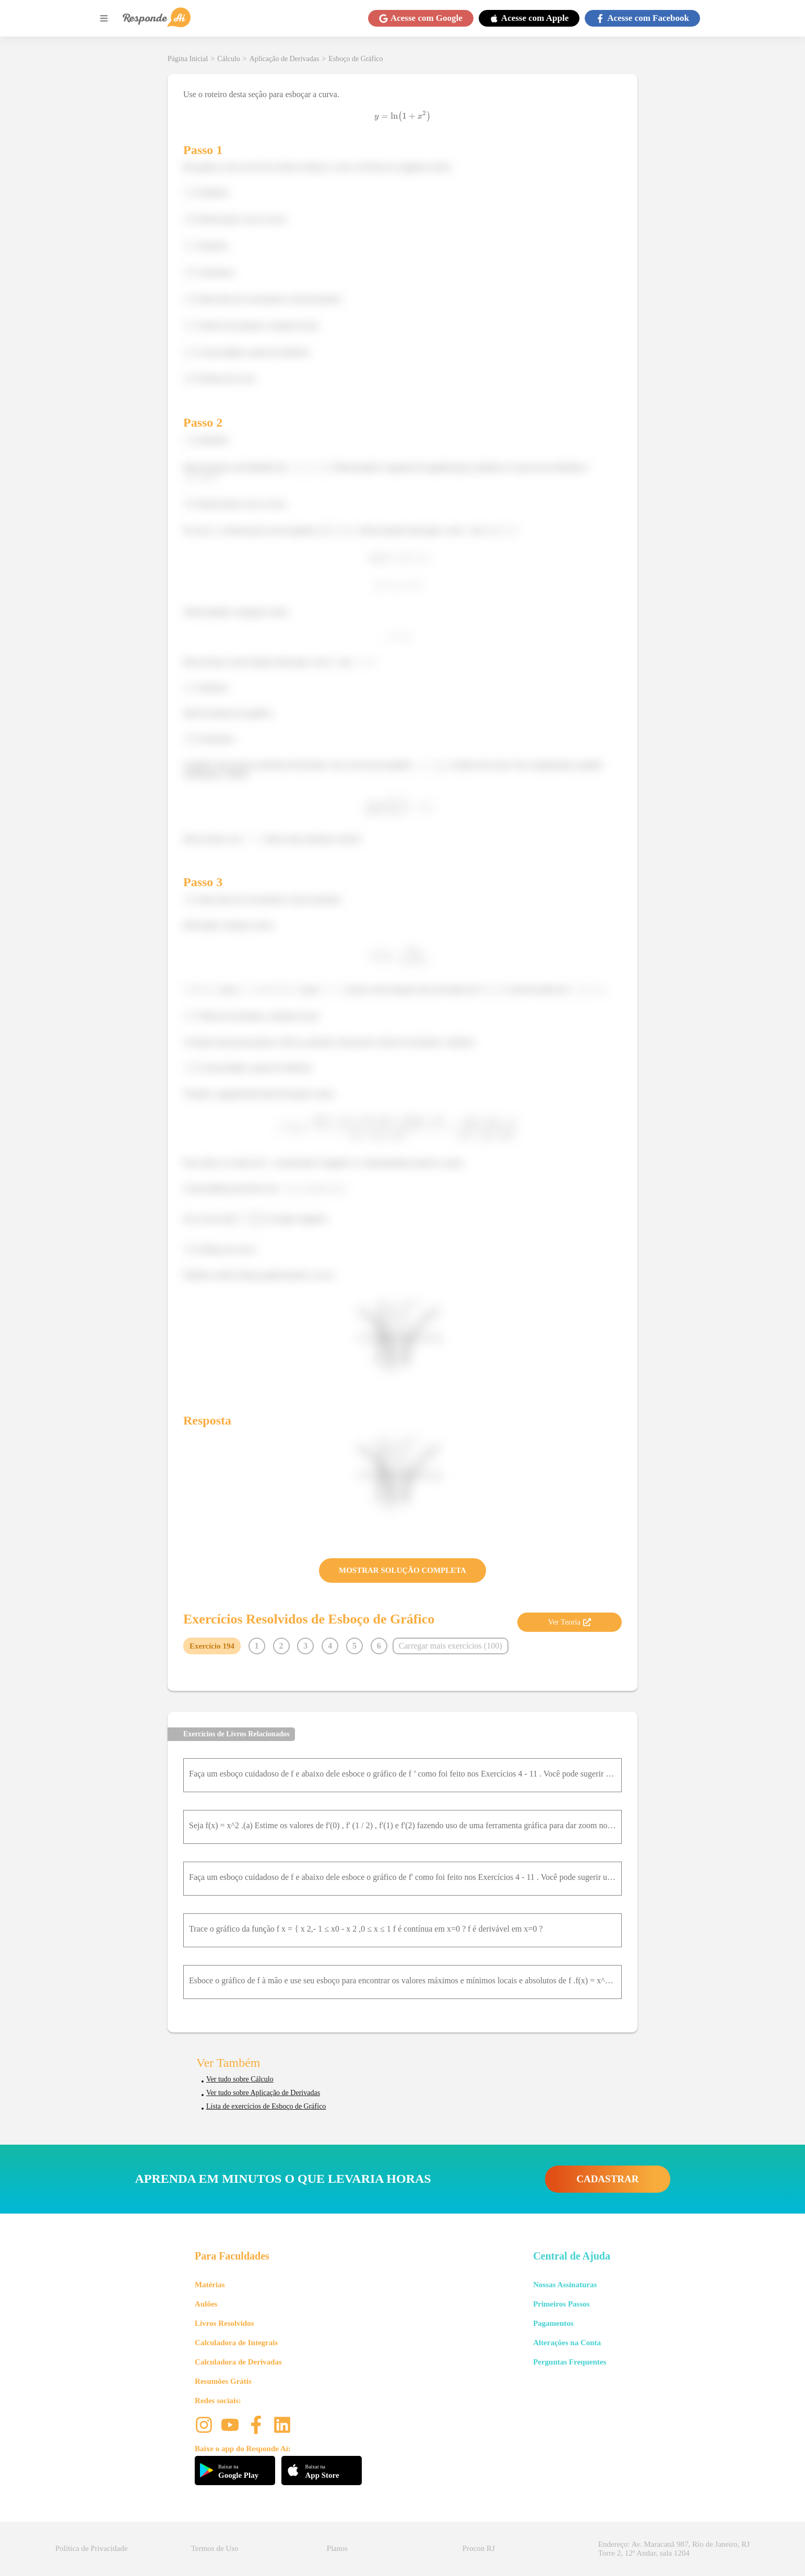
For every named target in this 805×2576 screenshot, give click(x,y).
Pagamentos (553, 2323)
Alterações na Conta (567, 2342)
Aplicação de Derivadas (284, 59)
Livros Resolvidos (224, 2323)
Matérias (209, 2284)
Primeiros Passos (561, 2304)
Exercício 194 (212, 1646)
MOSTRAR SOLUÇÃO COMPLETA (402, 1570)
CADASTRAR (607, 2178)
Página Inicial (188, 59)
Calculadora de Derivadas (238, 2362)
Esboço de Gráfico (355, 59)
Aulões (206, 2304)
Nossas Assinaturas (565, 2284)
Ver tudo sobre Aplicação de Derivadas (263, 2093)
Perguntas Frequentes (569, 2362)
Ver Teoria (569, 1622)
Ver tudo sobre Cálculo (240, 2079)
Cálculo (228, 59)
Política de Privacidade (91, 2548)
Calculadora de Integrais (236, 2342)
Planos (337, 2548)
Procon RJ (479, 2548)
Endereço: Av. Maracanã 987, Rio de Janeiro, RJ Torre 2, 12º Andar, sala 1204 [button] (674, 2548)
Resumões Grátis (223, 2381)
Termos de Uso (215, 2548)
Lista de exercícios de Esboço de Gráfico (266, 2106)
